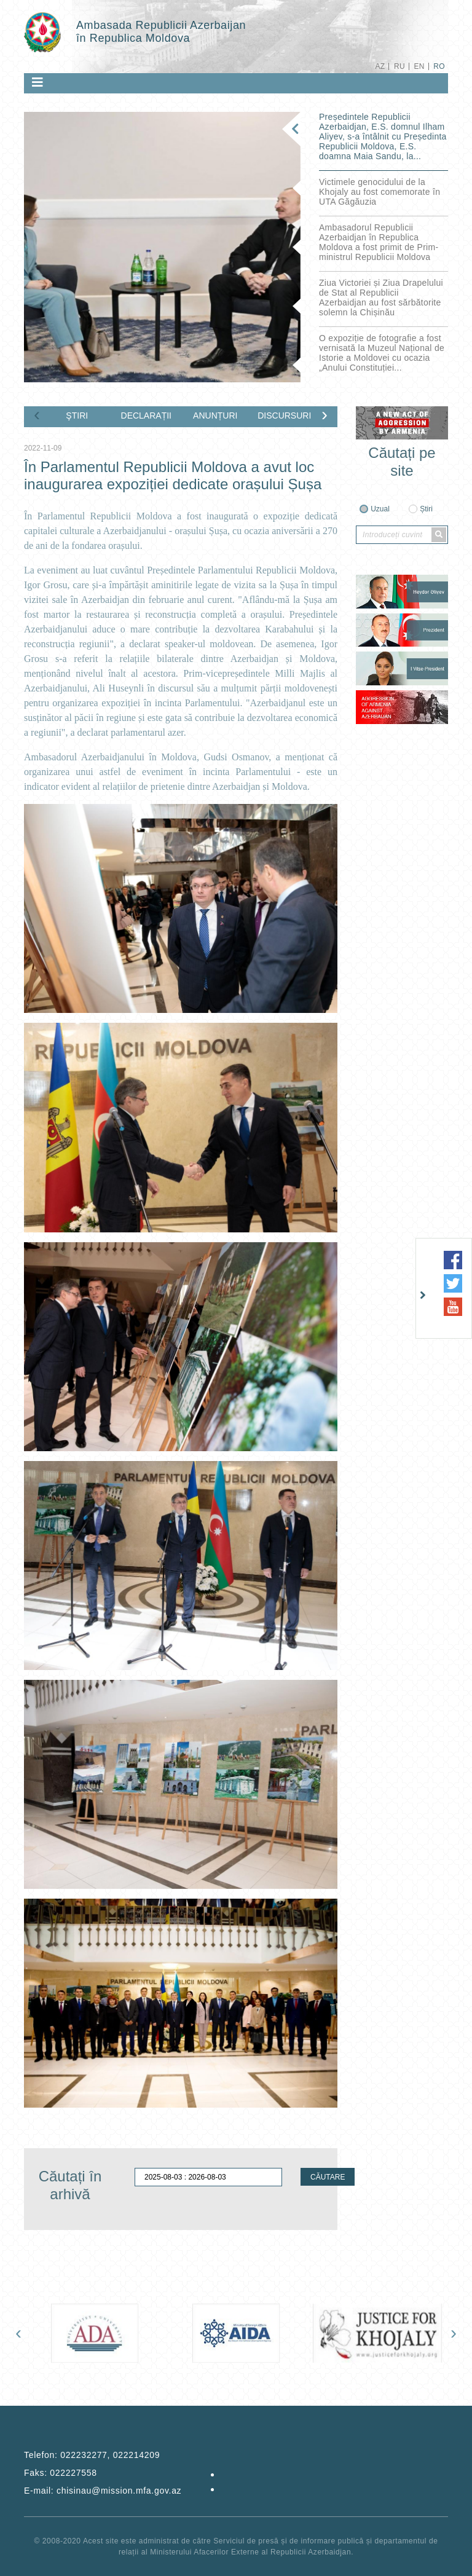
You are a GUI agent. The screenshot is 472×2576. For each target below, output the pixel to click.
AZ (380, 66)
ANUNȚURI (215, 415)
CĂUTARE (327, 2177)
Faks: (60, 2473)
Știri (426, 509)
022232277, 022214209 (110, 2455)
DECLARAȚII (146, 415)
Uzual (380, 509)
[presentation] (37, 414)
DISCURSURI (284, 415)
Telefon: (92, 2455)
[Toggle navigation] (37, 82)
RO (439, 66)
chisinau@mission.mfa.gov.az (119, 2490)
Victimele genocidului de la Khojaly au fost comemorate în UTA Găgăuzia (379, 192)
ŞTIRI (77, 415)
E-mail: (102, 2490)
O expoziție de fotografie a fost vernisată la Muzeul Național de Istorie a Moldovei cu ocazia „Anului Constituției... (381, 352)
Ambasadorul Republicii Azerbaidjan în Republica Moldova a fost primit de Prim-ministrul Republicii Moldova (378, 242)
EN (419, 66)
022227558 (73, 2473)
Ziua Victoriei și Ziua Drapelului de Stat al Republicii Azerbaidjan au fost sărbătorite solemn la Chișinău (381, 297)
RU (399, 66)
